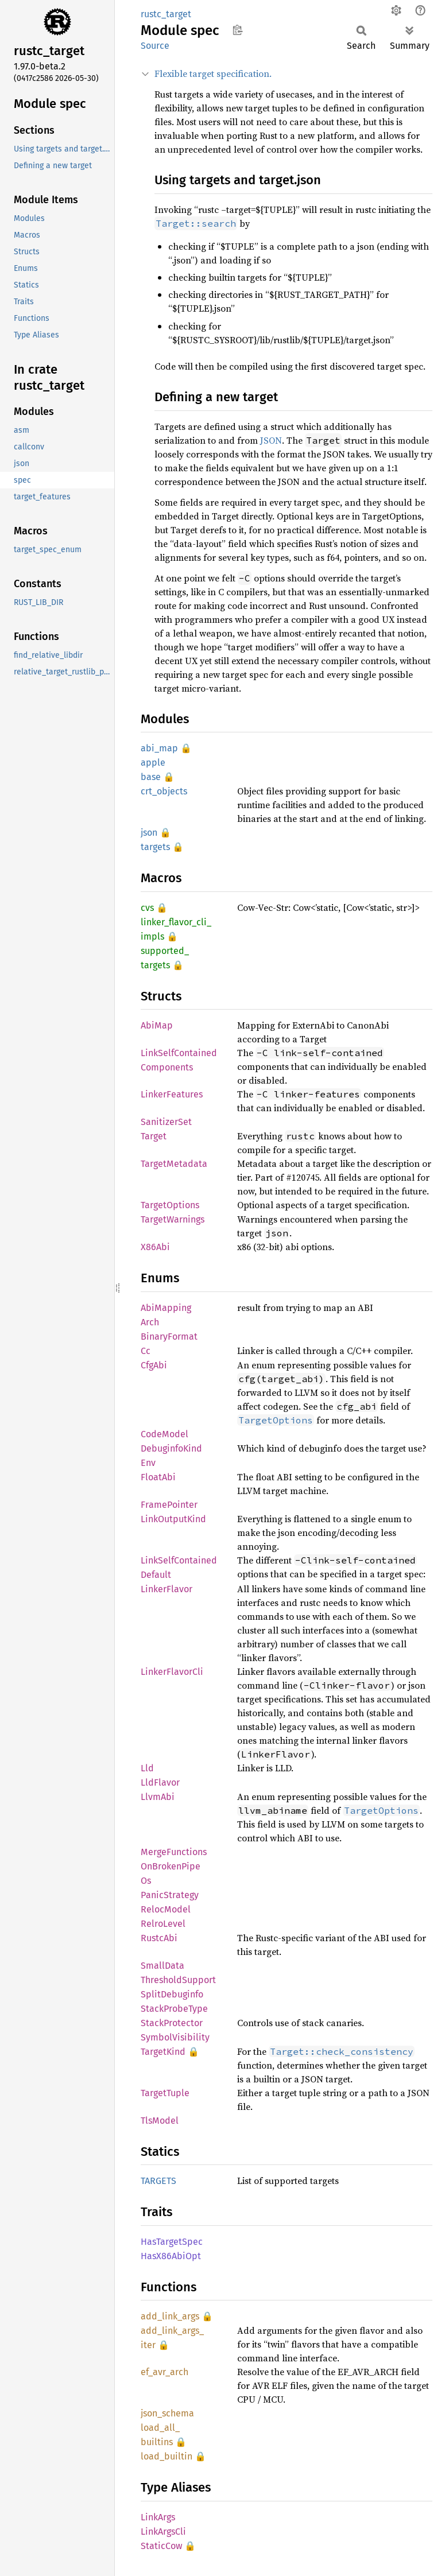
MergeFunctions (174, 1851)
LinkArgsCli (163, 2531)
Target (154, 1136)
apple (153, 762)
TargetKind (163, 2051)
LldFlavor (160, 1782)
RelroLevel (163, 1923)
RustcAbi (159, 1938)
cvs (147, 907)
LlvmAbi (158, 1796)
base (151, 776)
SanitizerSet (166, 1121)
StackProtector (172, 2023)
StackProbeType (174, 2008)
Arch (150, 1322)
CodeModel (164, 1434)
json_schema (167, 2413)
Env (148, 1462)
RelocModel (166, 1909)
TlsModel (160, 2120)
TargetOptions (170, 1205)
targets (155, 846)
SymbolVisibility (175, 2037)
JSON (271, 440)
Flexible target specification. (213, 73)
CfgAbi (154, 1365)
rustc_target (166, 14)
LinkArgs (158, 2517)
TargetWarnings (172, 1219)
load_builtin (166, 2456)
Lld (147, 1768)
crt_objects (164, 791)
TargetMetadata (174, 1163)
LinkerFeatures (172, 1094)
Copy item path (237, 30)
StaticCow (161, 2545)
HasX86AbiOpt (171, 2256)
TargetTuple (165, 2093)
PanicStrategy (170, 1895)
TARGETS (158, 2180)
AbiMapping (166, 1307)
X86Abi (155, 1247)
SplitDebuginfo (172, 1994)
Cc (145, 1350)
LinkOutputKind (173, 1519)
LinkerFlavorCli (172, 1671)
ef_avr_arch (164, 2371)
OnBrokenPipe (170, 1866)
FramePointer (169, 1504)
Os (146, 1880)
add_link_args (170, 2316)
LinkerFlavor (166, 1589)
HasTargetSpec (172, 2241)
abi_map (159, 748)
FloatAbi (158, 1477)
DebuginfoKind (171, 1448)
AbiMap (157, 1025)
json (149, 832)
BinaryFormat (169, 1336)
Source (155, 45)
